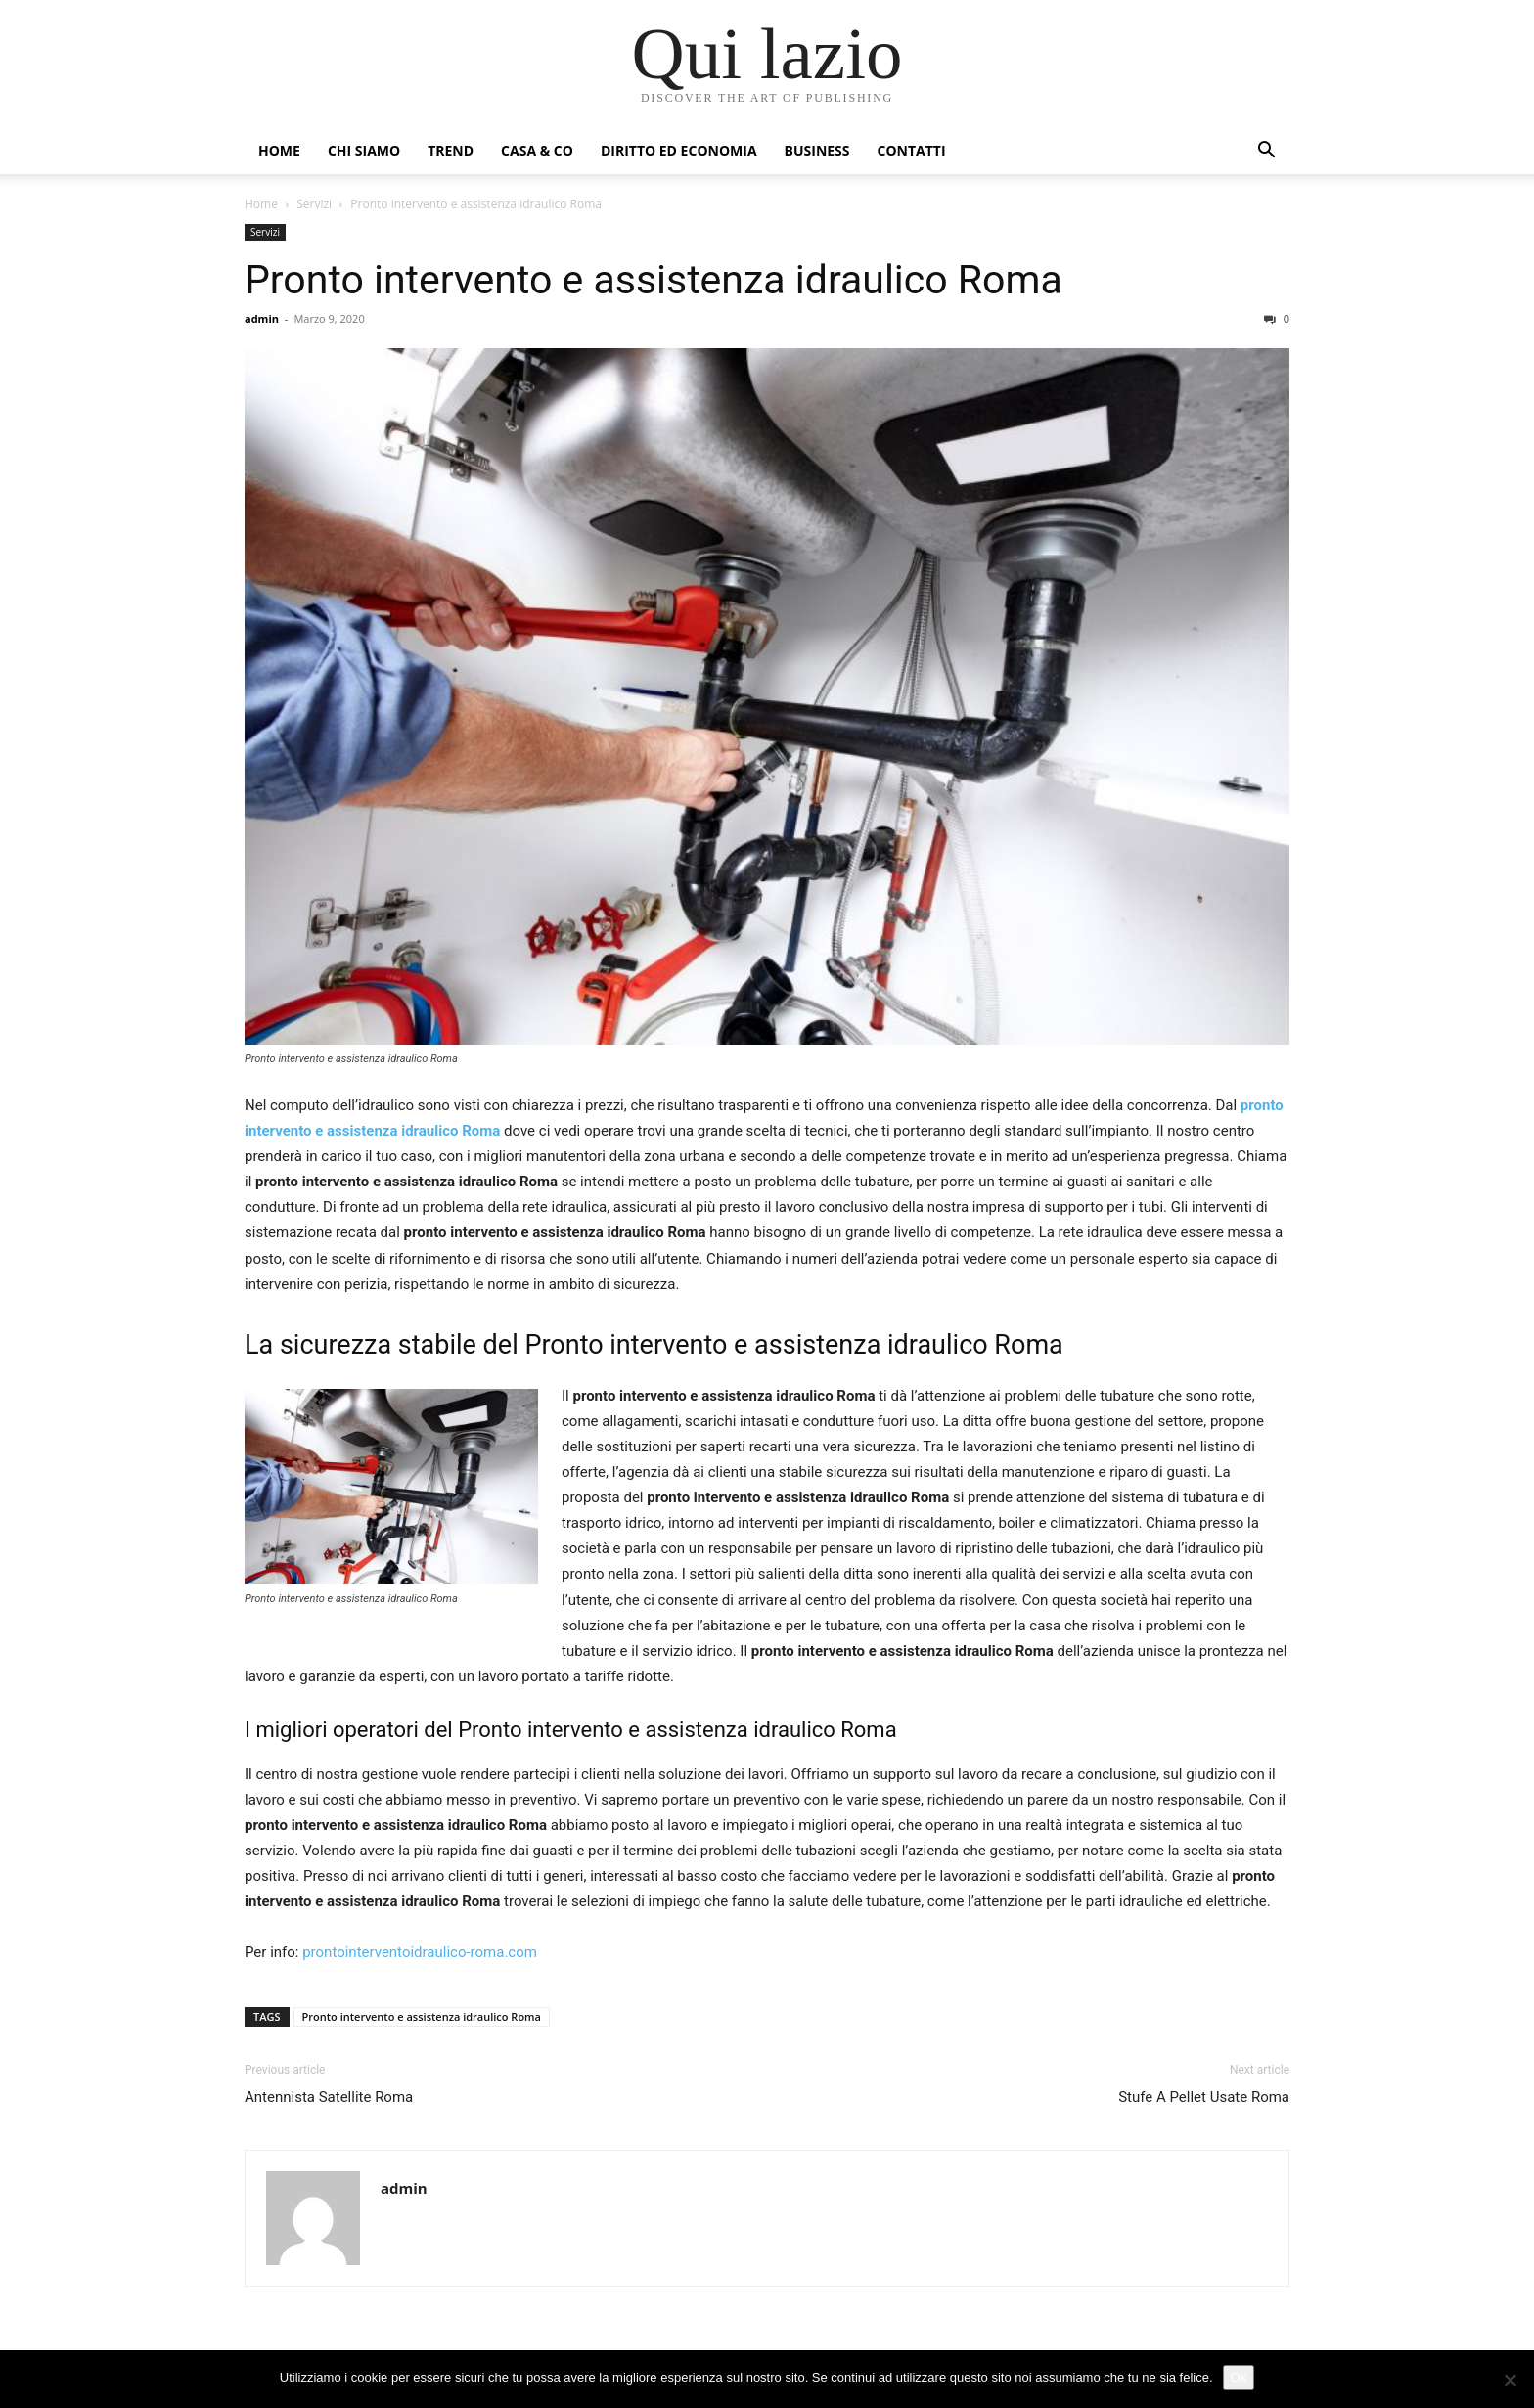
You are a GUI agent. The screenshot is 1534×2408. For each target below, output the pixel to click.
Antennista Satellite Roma (329, 2097)
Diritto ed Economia (679, 150)
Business (817, 150)
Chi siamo (364, 150)
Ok (1239, 2377)
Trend (451, 150)
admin (262, 318)
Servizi (314, 204)
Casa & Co (537, 150)
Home (279, 150)
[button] (1265, 152)
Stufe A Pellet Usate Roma (1203, 2097)
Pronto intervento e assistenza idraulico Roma (653, 279)
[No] (1509, 2379)
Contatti (912, 150)
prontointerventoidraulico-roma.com (419, 1952)
